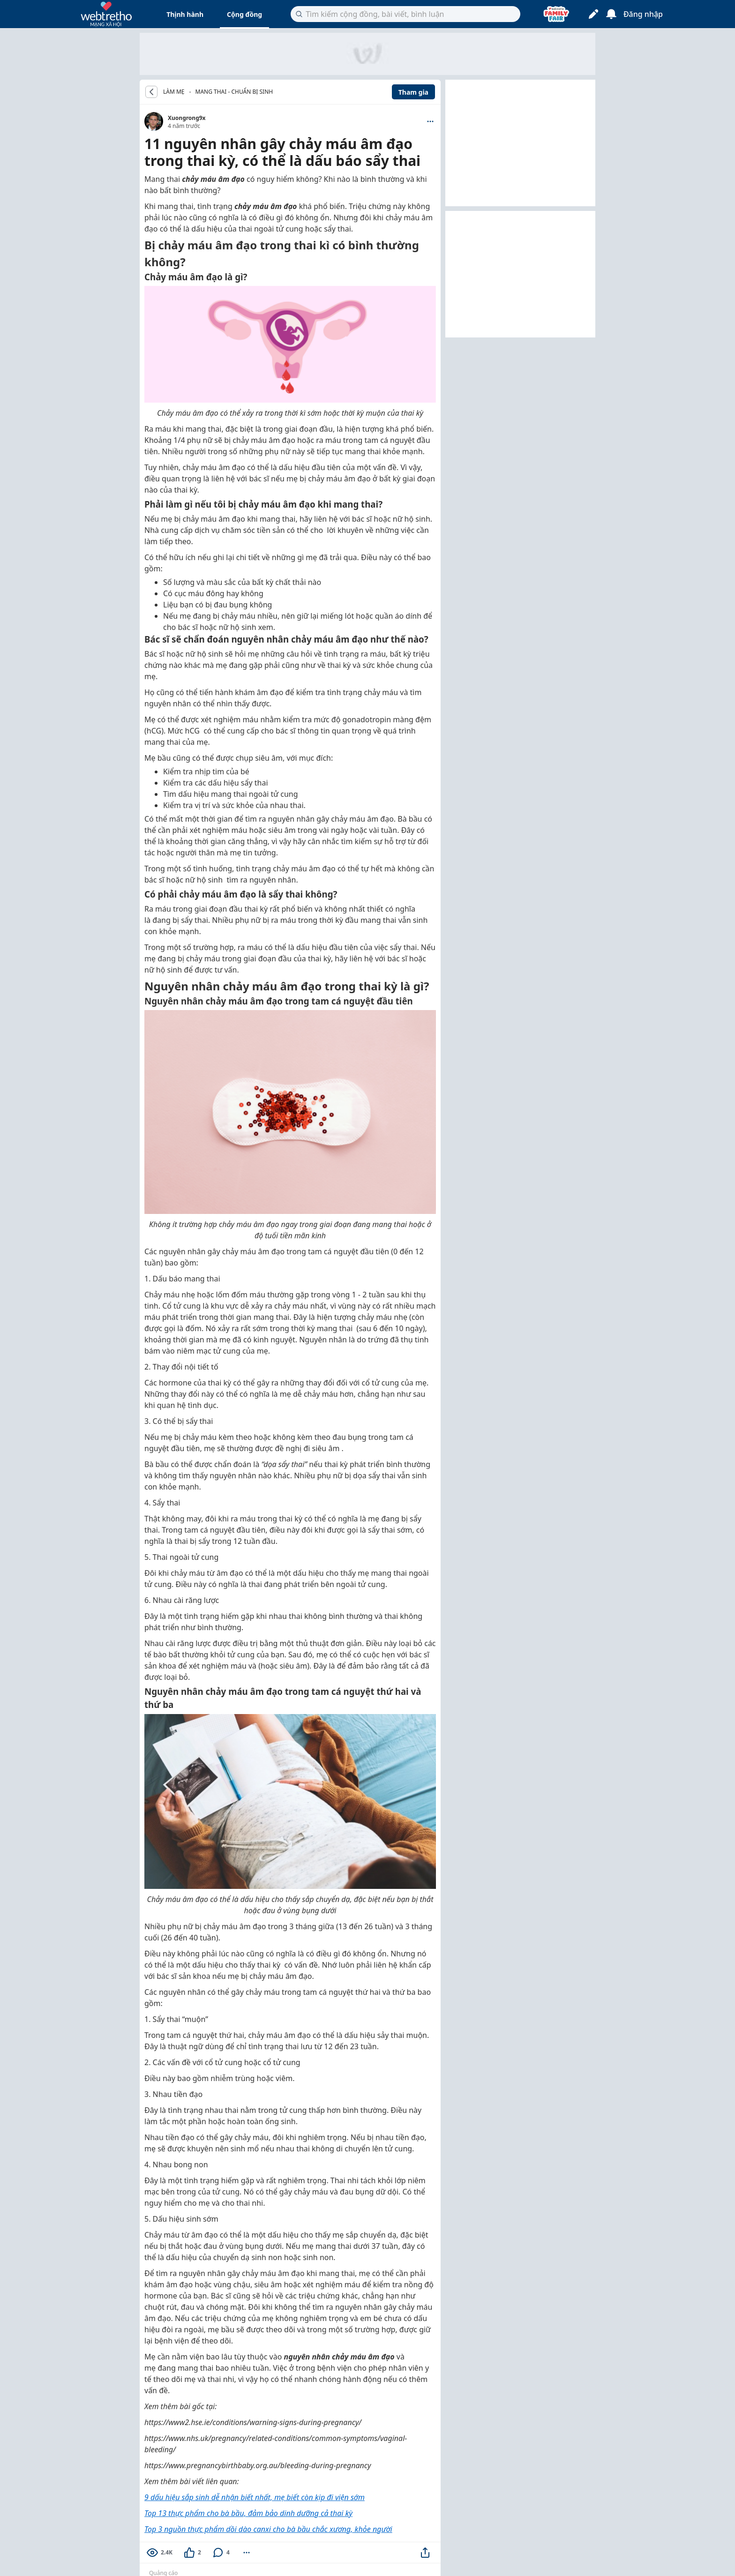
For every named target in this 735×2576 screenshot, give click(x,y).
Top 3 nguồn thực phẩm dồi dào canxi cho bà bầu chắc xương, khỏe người (268, 2529)
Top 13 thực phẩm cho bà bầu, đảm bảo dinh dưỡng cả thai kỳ (248, 2513)
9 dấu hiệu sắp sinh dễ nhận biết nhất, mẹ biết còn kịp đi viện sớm (254, 2497)
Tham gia (413, 92)
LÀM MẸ (174, 92)
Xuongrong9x (187, 118)
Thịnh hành (184, 14)
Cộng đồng (244, 14)
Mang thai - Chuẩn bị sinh (234, 92)
